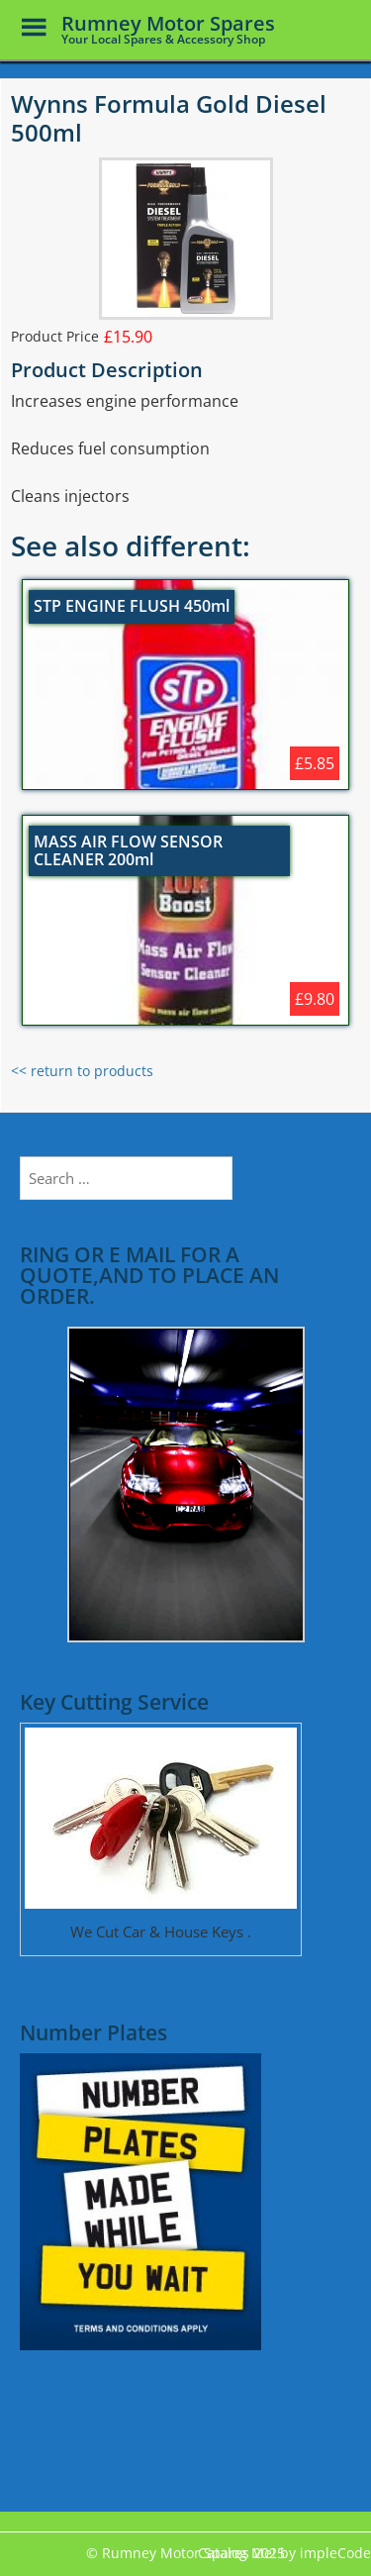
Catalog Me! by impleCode (284, 2552)
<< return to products (82, 1070)
